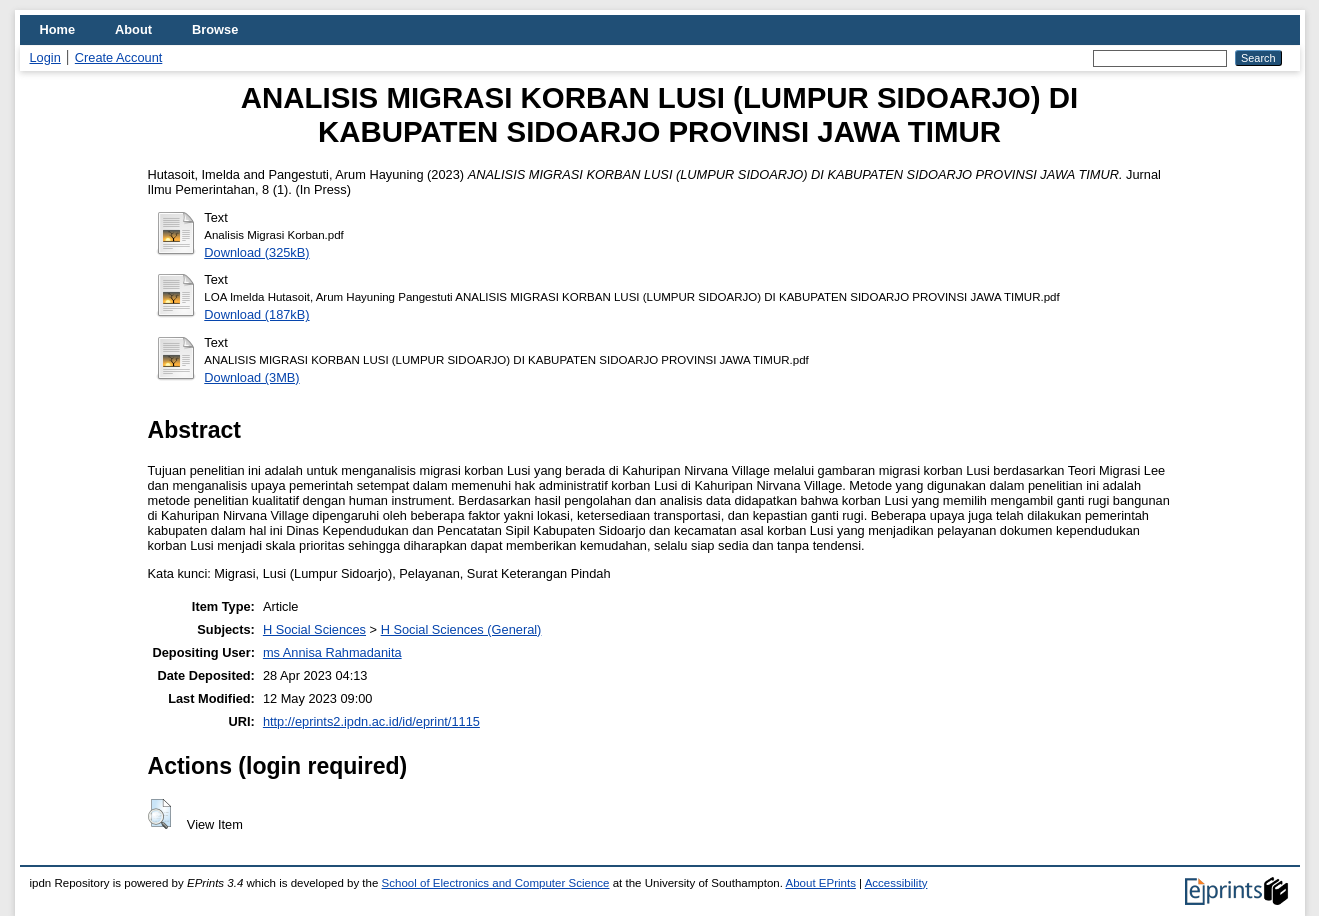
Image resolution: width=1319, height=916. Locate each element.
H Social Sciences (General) (461, 629)
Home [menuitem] (58, 29)
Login (45, 57)
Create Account (119, 57)
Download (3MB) (251, 377)
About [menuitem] (133, 29)
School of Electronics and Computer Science (496, 883)
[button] (159, 814)
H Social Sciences (314, 629)
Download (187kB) (256, 314)
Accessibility (896, 883)
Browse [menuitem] (215, 29)
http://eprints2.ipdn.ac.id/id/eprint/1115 (371, 721)
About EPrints (820, 883)
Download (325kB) (256, 252)
